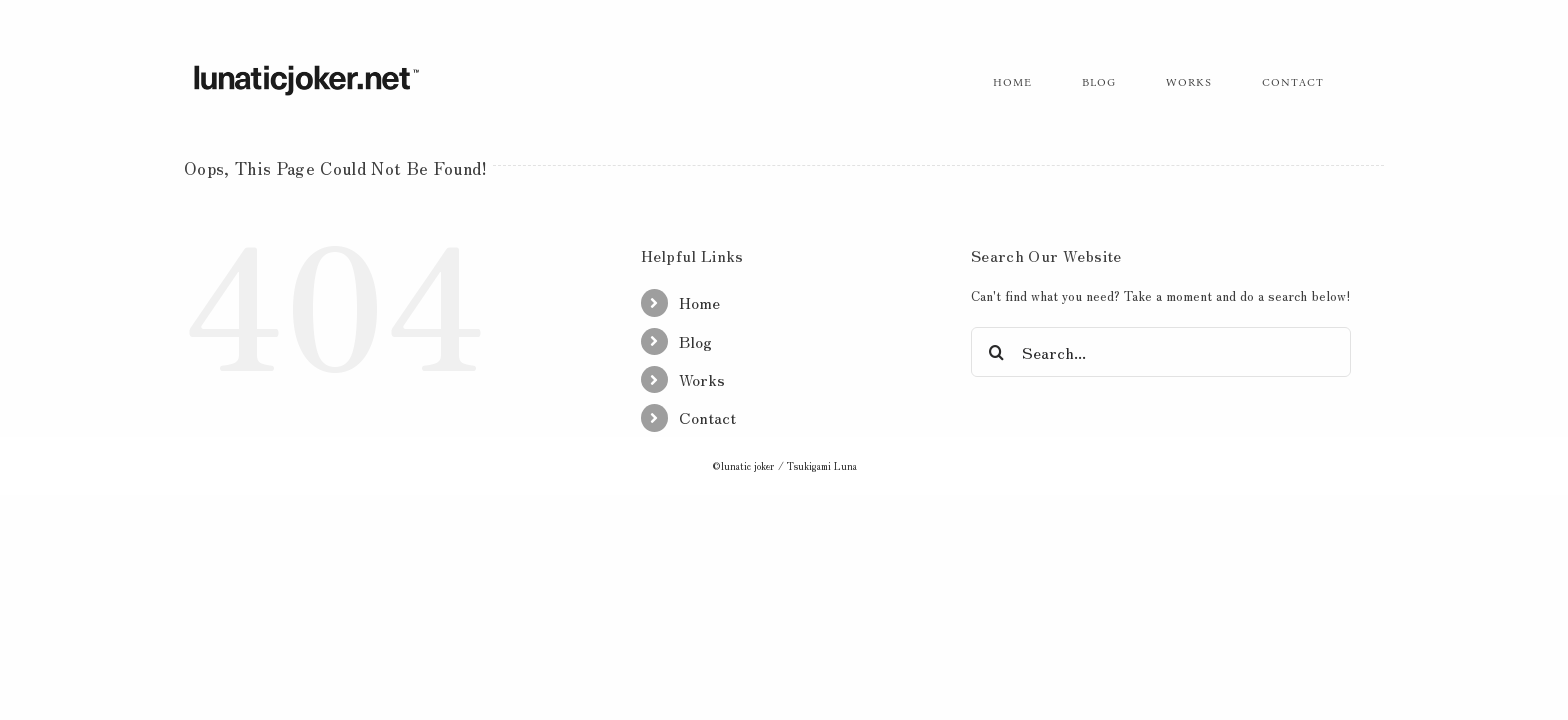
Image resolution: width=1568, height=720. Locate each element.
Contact (707, 417)
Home (699, 302)
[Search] (996, 352)
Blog (695, 341)
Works (702, 379)
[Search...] (1161, 352)
